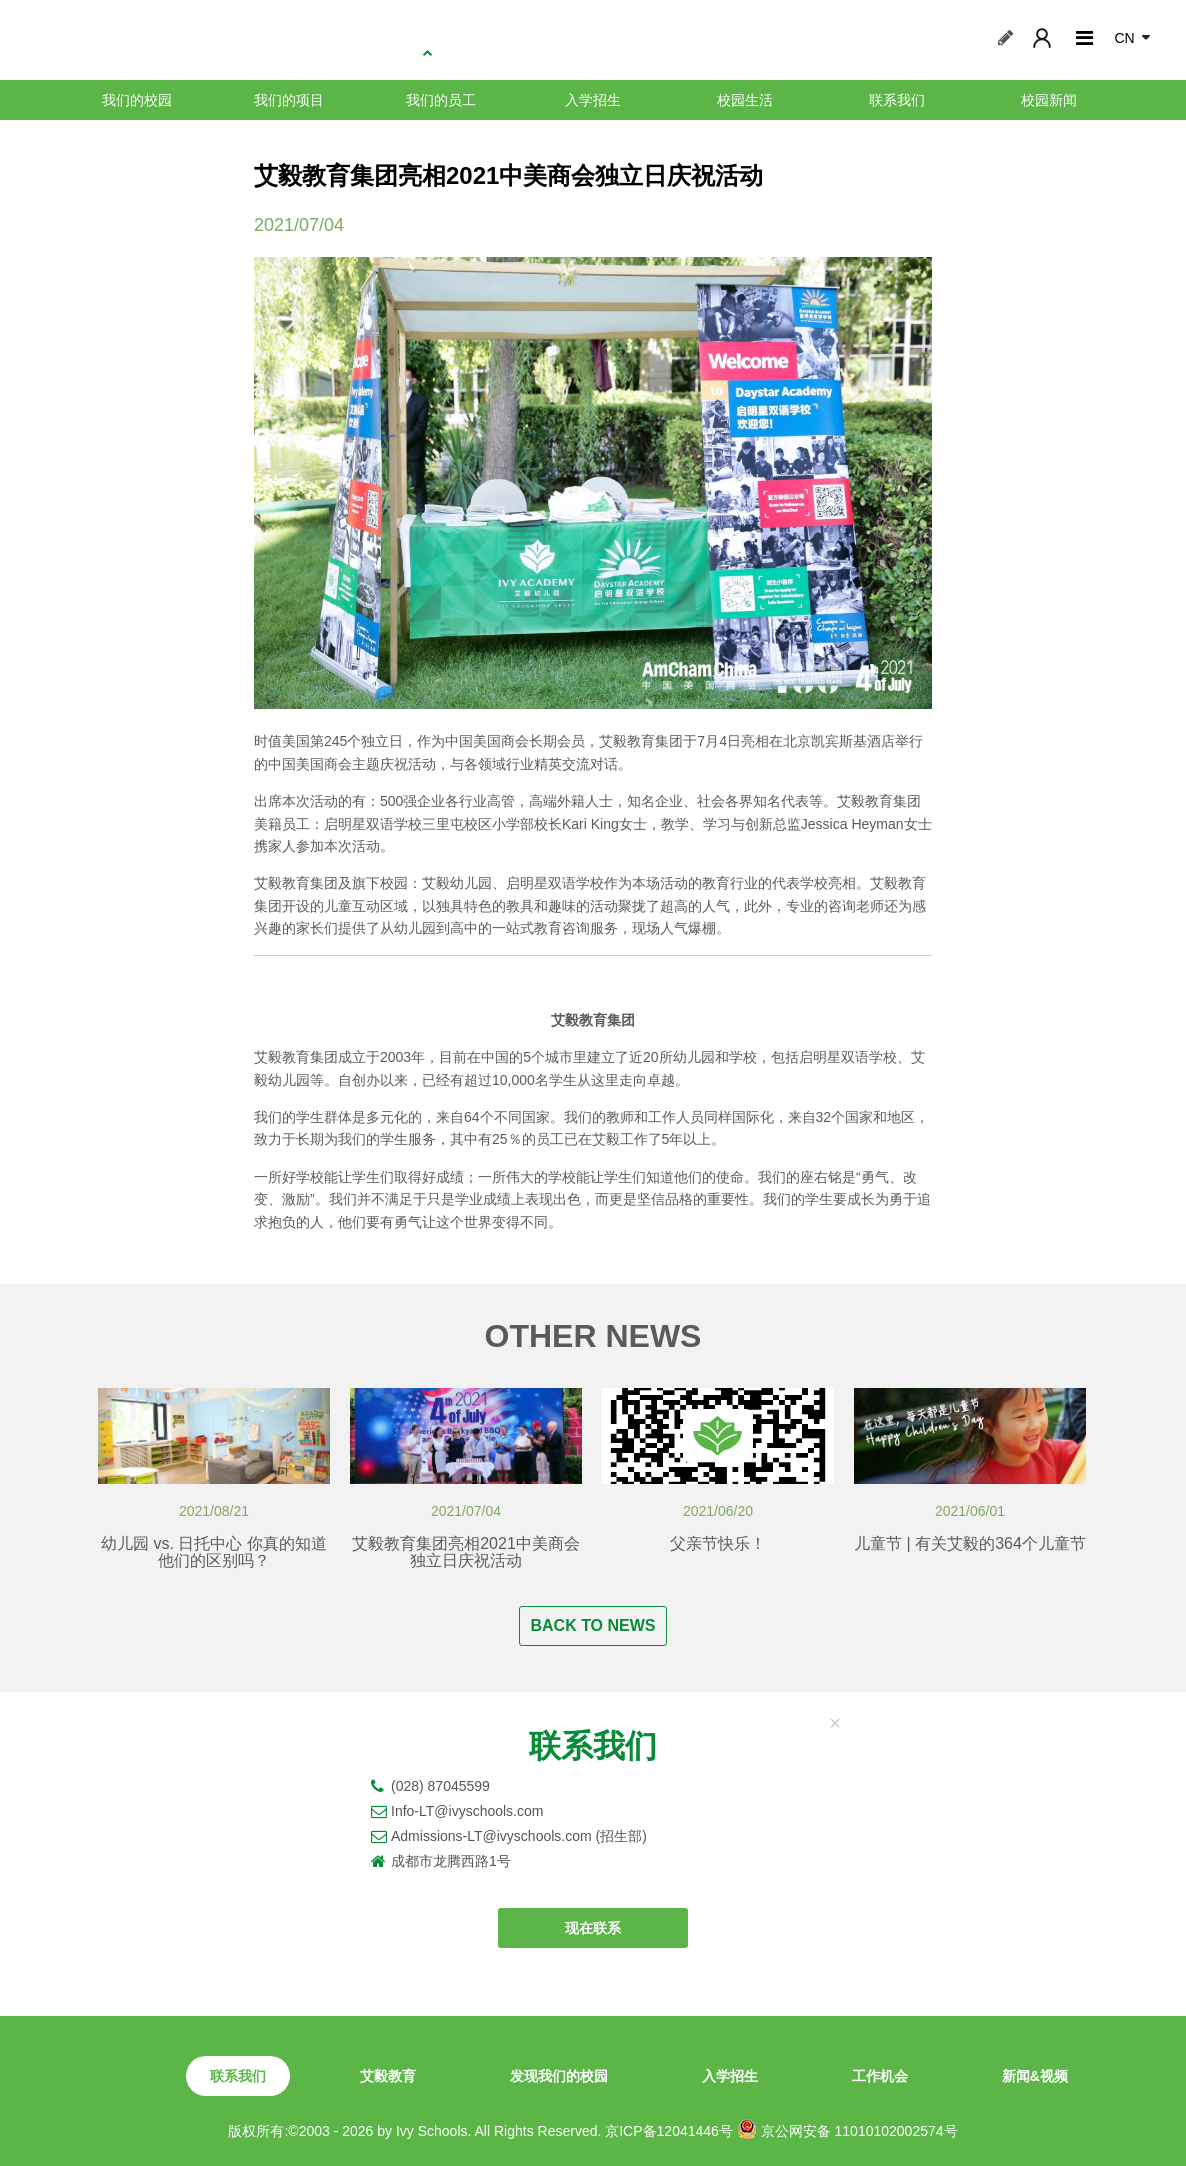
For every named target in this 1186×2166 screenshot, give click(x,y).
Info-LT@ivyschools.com (467, 1811)
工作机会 (880, 2076)
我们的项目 (289, 100)
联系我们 (897, 100)
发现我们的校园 (559, 2076)
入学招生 (593, 100)
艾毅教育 (388, 2076)
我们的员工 (441, 100)
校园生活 (745, 100)
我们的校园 (137, 100)
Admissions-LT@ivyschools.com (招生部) (519, 1836)
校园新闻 (1049, 100)
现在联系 (593, 1928)
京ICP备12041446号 (669, 2131)
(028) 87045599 (440, 1786)
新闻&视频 (1035, 2076)
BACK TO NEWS (592, 1625)
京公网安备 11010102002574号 (847, 2129)
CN (1124, 38)
